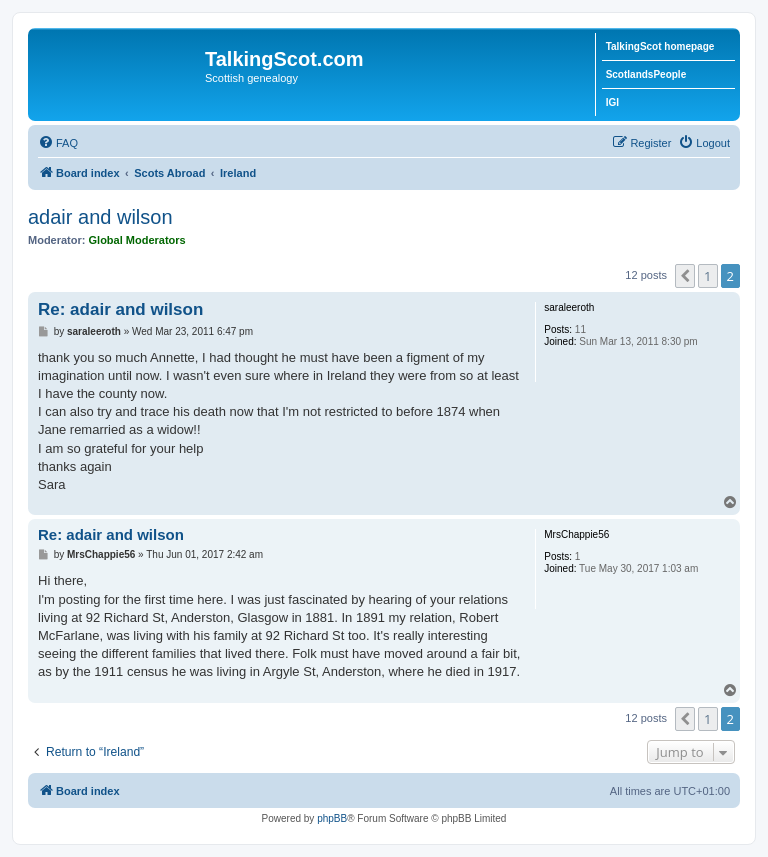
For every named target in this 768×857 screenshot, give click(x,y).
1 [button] (707, 276)
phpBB (332, 818)
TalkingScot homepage (660, 46)
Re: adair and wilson (120, 309)
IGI (612, 102)
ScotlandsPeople (646, 74)
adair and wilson (100, 217)
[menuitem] (58, 143)
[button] (685, 276)
